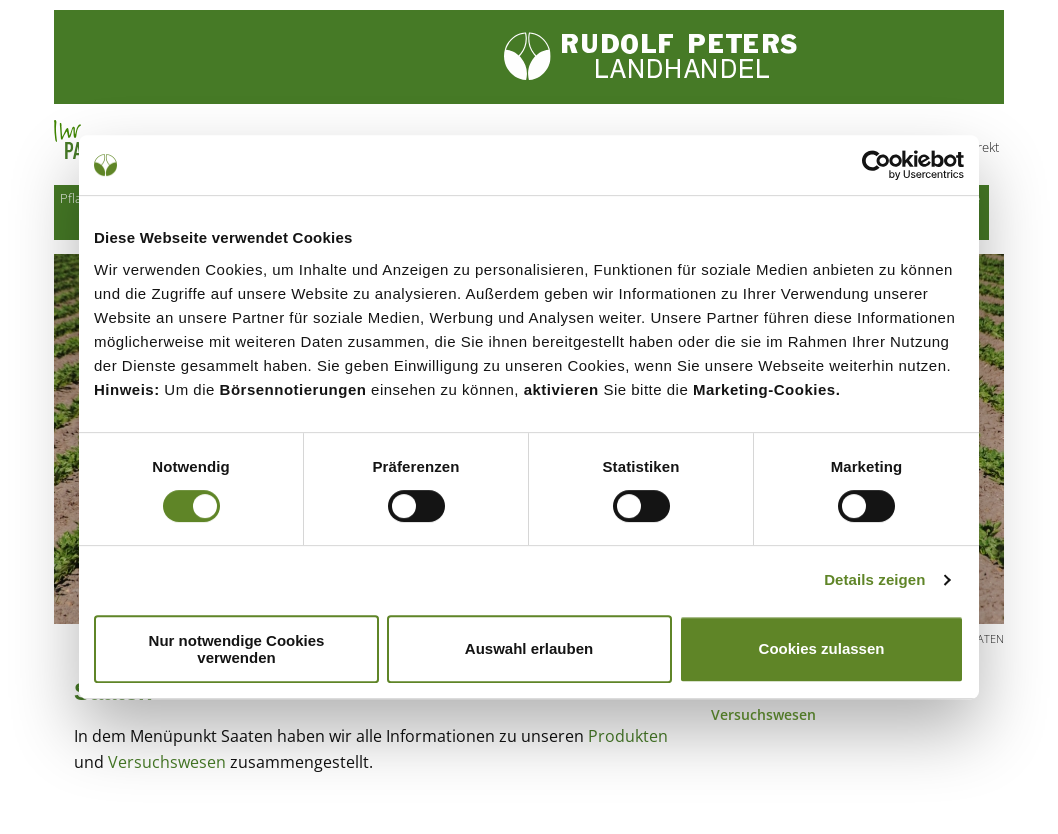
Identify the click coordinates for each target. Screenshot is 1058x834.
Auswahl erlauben (529, 648)
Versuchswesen (167, 765)
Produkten (628, 739)
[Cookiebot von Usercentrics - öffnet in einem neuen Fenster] (876, 165)
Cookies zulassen (822, 648)
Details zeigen (874, 579)
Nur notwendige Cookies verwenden (237, 649)
